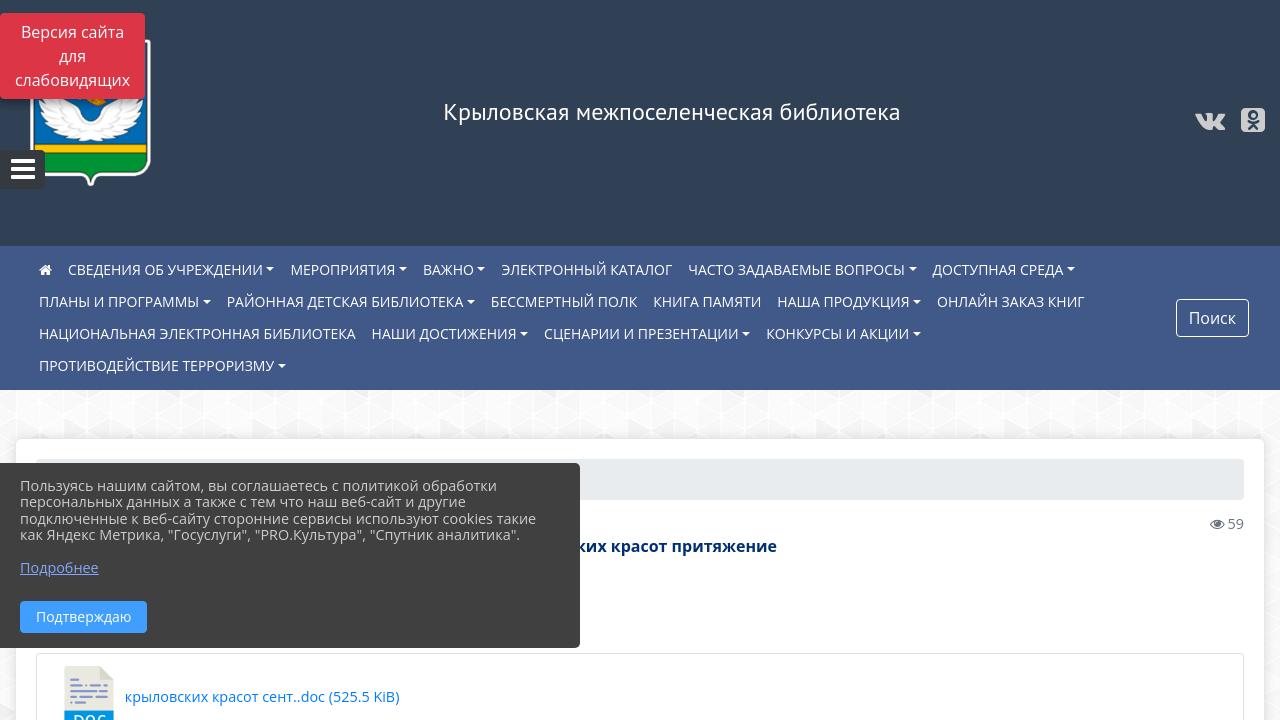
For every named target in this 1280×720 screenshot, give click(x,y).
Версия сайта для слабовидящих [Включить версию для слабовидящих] (72, 56)
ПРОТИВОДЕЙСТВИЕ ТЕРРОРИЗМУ (156, 365)
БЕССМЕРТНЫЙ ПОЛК (564, 301)
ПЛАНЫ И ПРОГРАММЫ (119, 301)
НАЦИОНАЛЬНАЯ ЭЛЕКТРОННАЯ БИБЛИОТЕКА (197, 333)
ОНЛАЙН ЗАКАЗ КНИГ (1011, 301)
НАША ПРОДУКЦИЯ (843, 301)
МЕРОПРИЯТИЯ (342, 269)
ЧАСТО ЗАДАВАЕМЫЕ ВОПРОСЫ (796, 269)
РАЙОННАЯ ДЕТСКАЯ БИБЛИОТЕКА (345, 301)
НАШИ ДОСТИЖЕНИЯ (444, 333)
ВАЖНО (448, 269)
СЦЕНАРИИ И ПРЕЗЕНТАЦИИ (641, 333)
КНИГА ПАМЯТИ (707, 301)
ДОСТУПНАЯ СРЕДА (998, 269)
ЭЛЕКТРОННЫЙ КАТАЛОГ (586, 269)
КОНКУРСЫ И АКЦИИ (837, 333)
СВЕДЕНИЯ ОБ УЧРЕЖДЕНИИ (165, 269)
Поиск (1212, 318)
